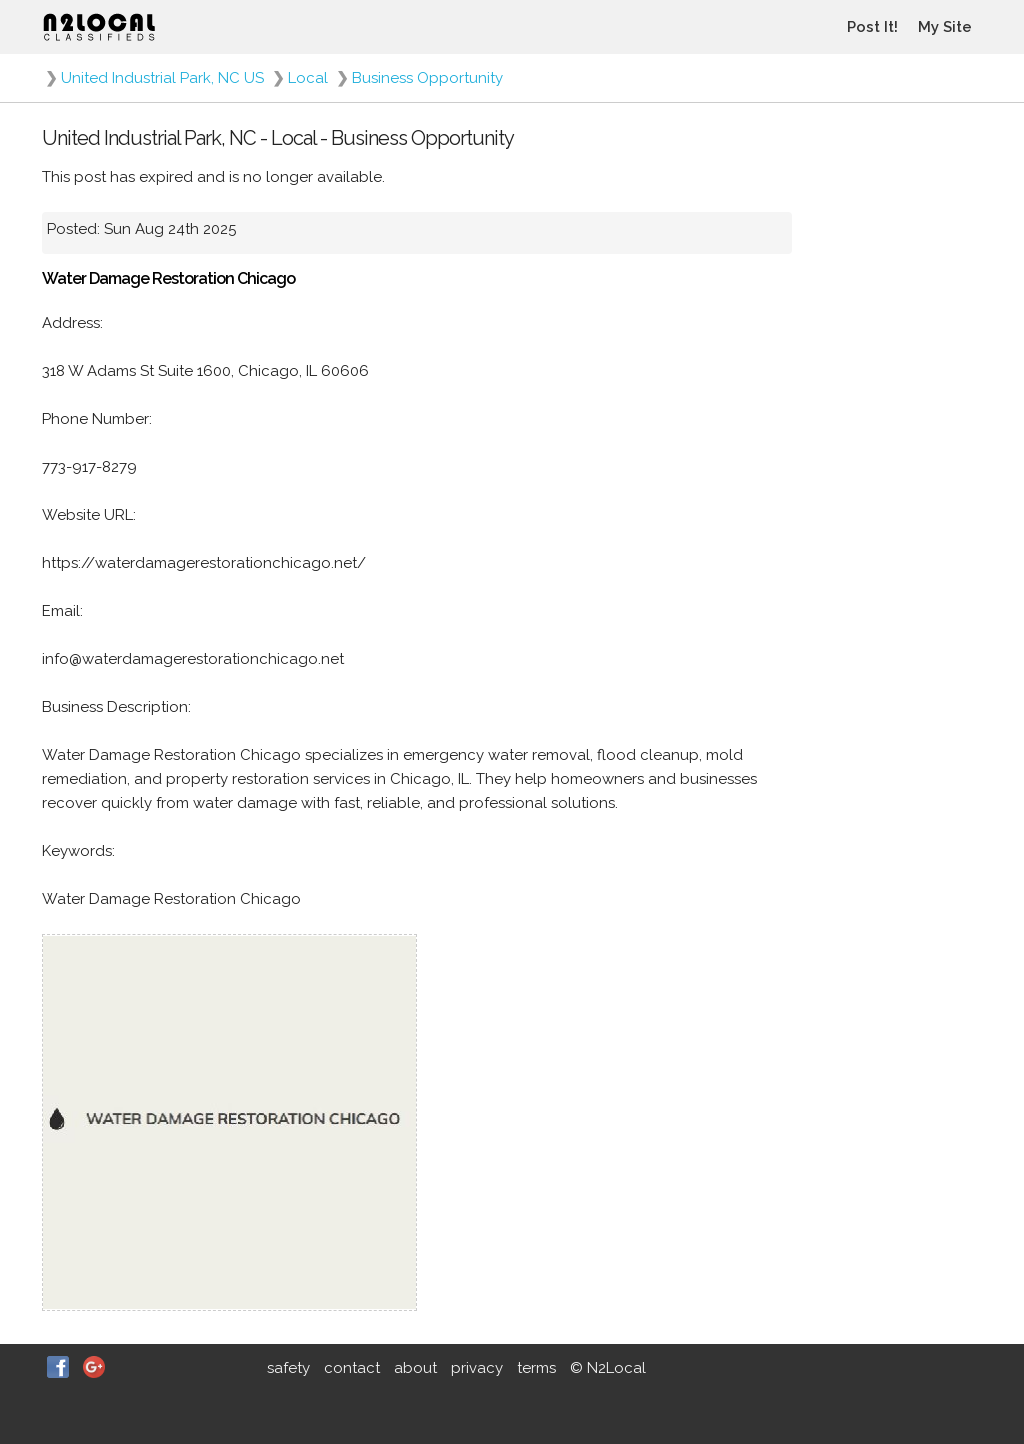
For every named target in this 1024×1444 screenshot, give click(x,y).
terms (536, 1368)
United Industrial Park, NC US (162, 78)
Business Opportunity (427, 78)
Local (308, 78)
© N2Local (608, 1368)
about (415, 1368)
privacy (477, 1368)
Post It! (872, 27)
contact (352, 1368)
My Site (945, 27)
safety (288, 1368)
